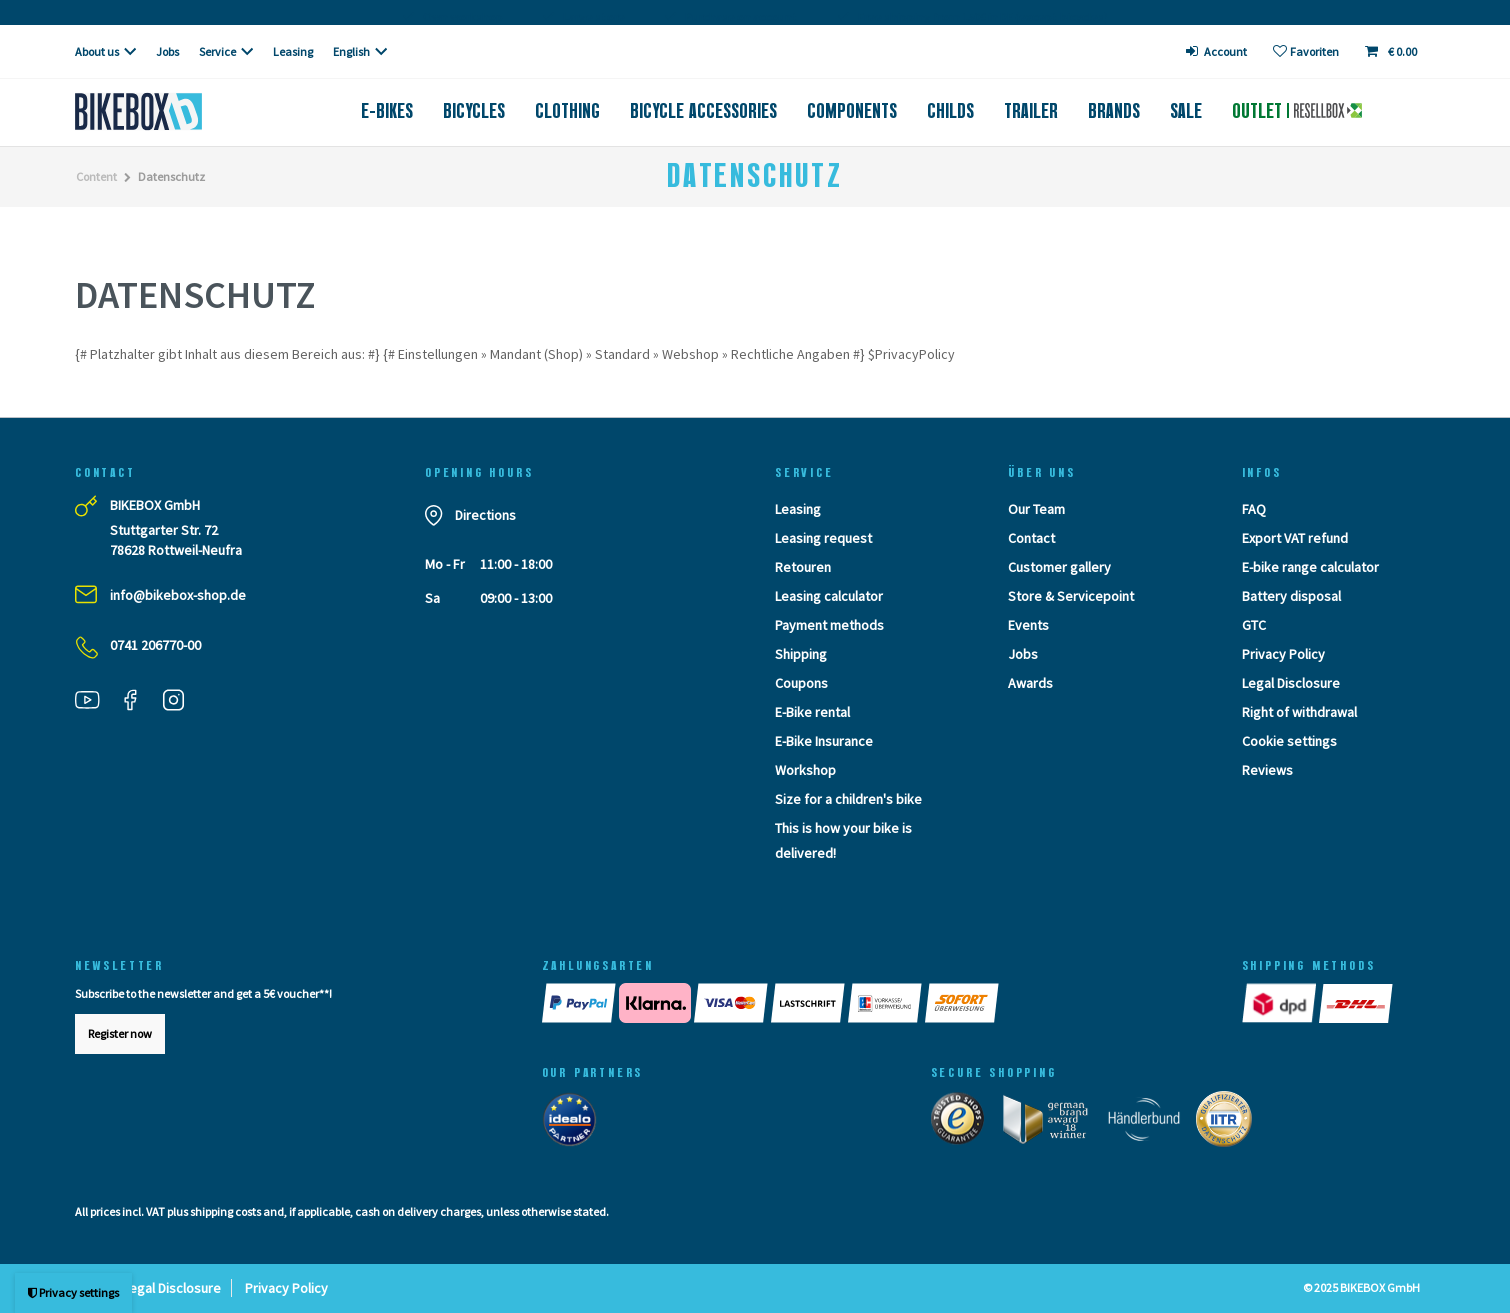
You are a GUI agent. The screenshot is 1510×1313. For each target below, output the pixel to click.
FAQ (1254, 509)
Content (96, 176)
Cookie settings (1289, 741)
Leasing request (823, 538)
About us (97, 51)
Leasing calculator (829, 596)
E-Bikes (387, 111)
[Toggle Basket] (1393, 51)
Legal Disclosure (1291, 683)
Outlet (1297, 111)
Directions (485, 515)
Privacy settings (73, 1292)
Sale (1186, 111)
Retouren (803, 567)
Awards (1030, 683)
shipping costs (225, 1211)
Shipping (801, 654)
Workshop (805, 770)
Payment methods (829, 625)
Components (852, 111)
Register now (120, 1033)
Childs (950, 111)
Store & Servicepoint (1071, 596)
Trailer (1031, 111)
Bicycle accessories (703, 111)
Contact (1031, 538)
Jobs (167, 51)
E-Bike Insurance (824, 741)
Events (1028, 625)
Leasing (293, 51)
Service (217, 51)
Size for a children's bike (848, 799)
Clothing (567, 111)
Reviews (1267, 770)
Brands (1114, 111)
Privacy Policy (1283, 654)
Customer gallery (1059, 567)
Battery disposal (1291, 596)
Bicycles (474, 111)
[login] (1217, 51)
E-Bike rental (812, 712)
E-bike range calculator (1310, 567)
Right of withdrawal (1299, 712)
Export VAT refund (1295, 538)
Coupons (801, 683)
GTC (1254, 625)
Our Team (1036, 509)
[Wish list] (1306, 51)
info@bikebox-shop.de (178, 595)
